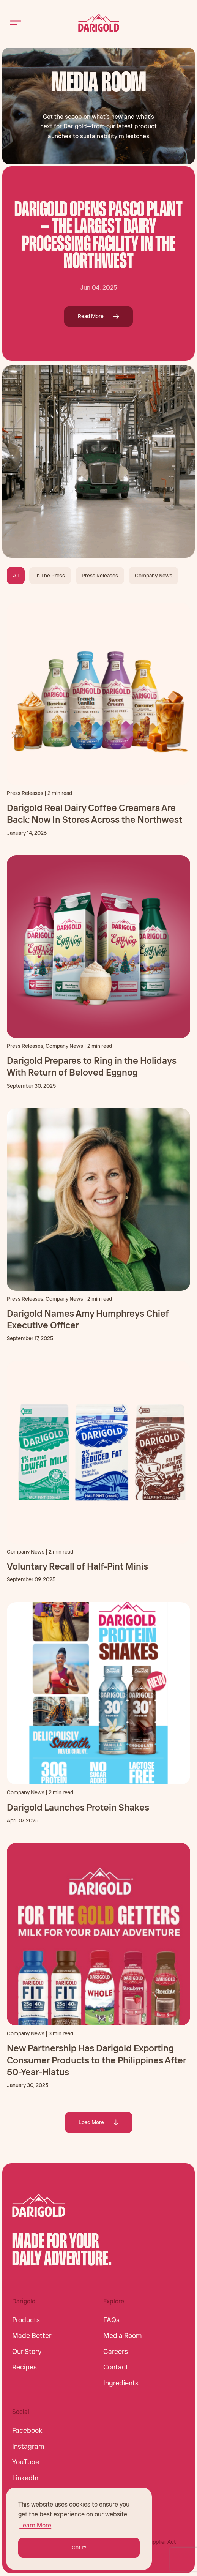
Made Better (32, 2335)
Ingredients (121, 2383)
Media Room (122, 2335)
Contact (115, 2367)
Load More (99, 2122)
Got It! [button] (79, 2547)
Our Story (26, 2351)
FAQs (111, 2320)
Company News (153, 575)
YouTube (25, 2462)
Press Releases (100, 575)
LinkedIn (25, 2478)
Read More (98, 316)
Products (26, 2320)
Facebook (27, 2430)
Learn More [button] (35, 2525)
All (16, 575)
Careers (115, 2351)
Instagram (28, 2446)
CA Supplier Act (157, 2541)
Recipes (24, 2367)
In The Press (50, 575)
